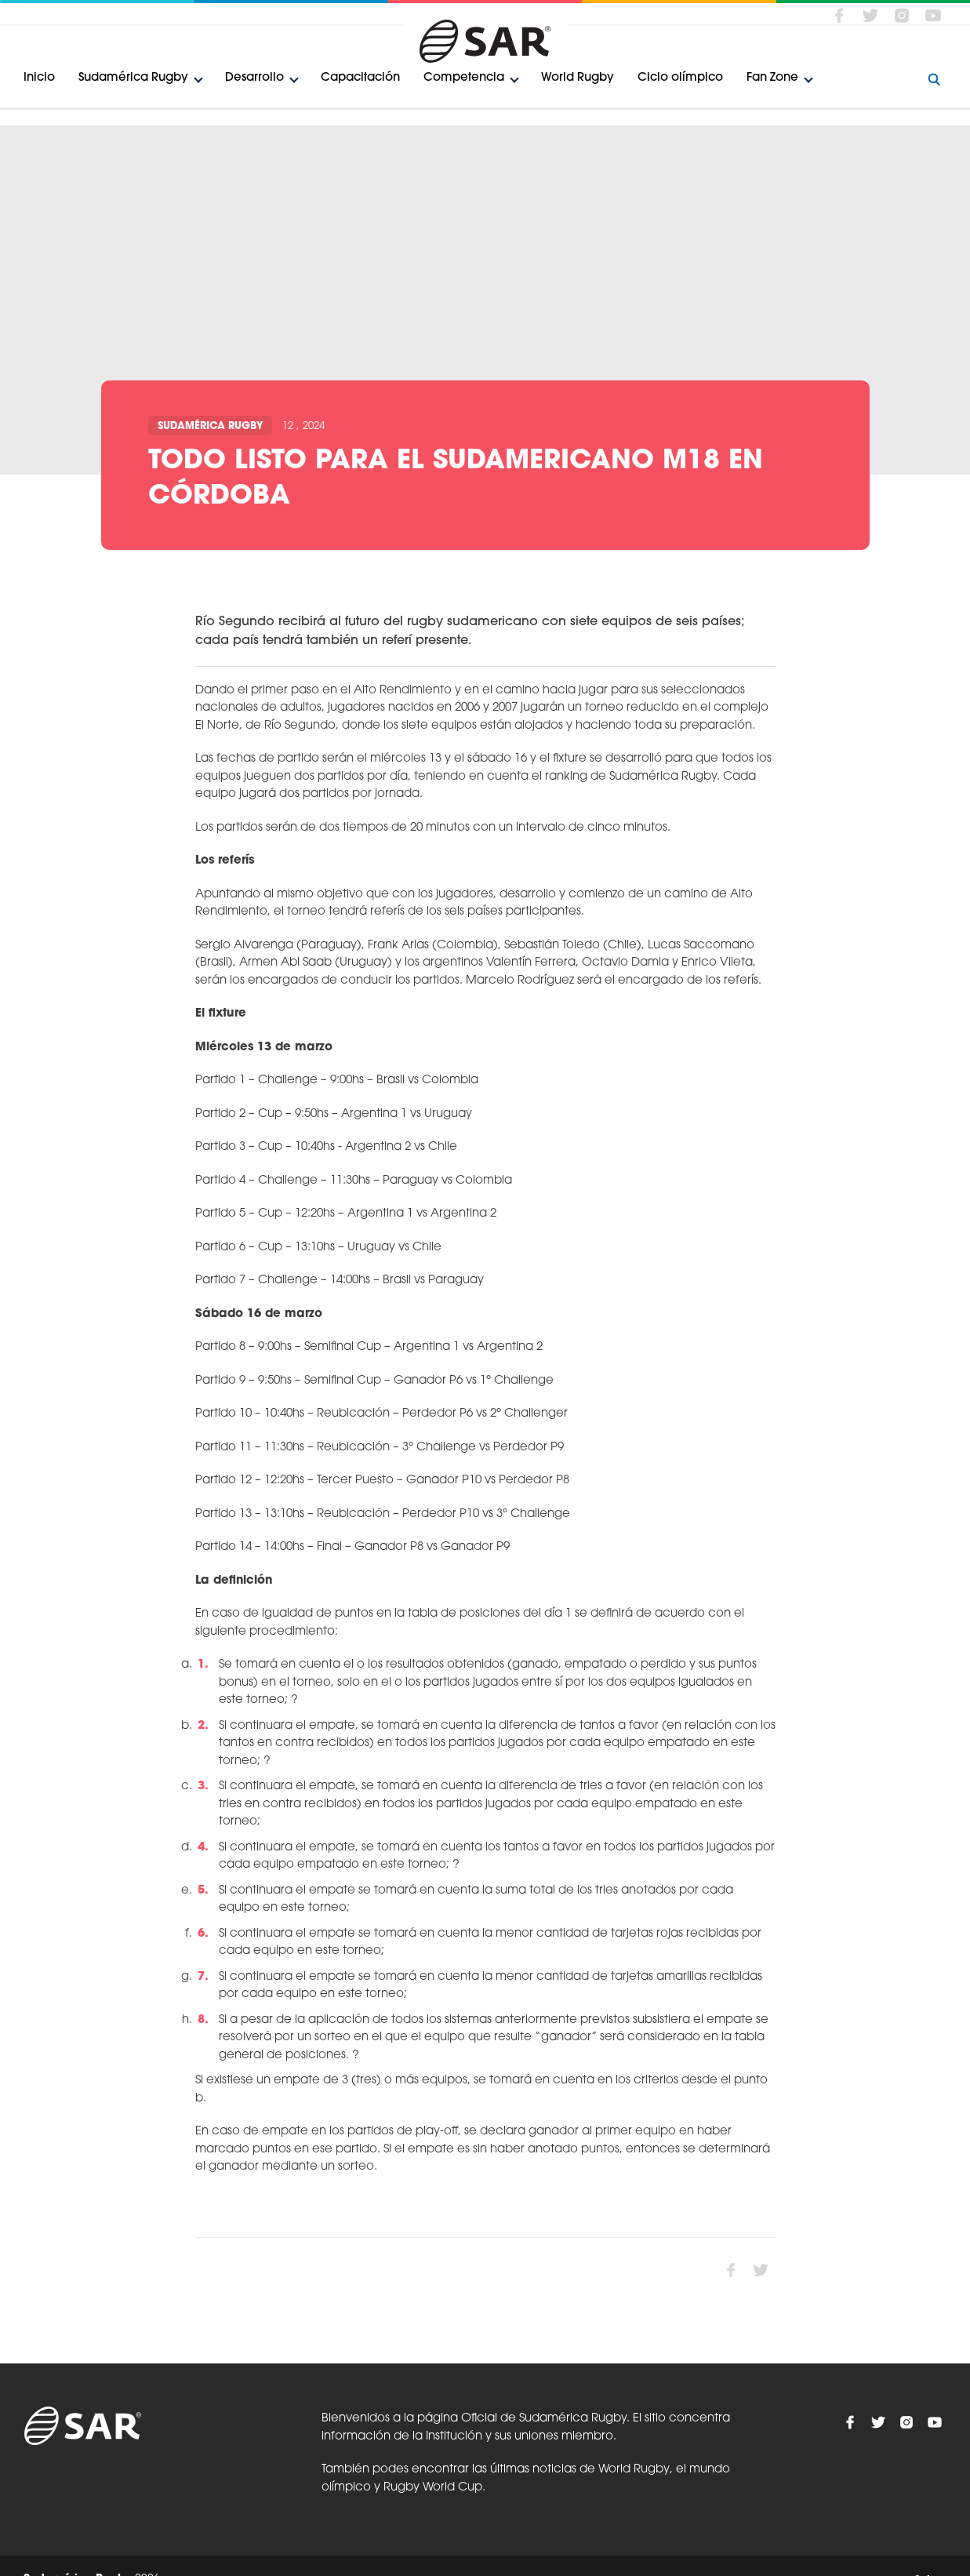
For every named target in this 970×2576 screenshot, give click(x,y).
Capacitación (360, 78)
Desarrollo (254, 78)
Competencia (463, 78)
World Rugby (577, 78)
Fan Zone (772, 78)
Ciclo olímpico (680, 78)
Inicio (39, 78)
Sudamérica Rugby (133, 78)
